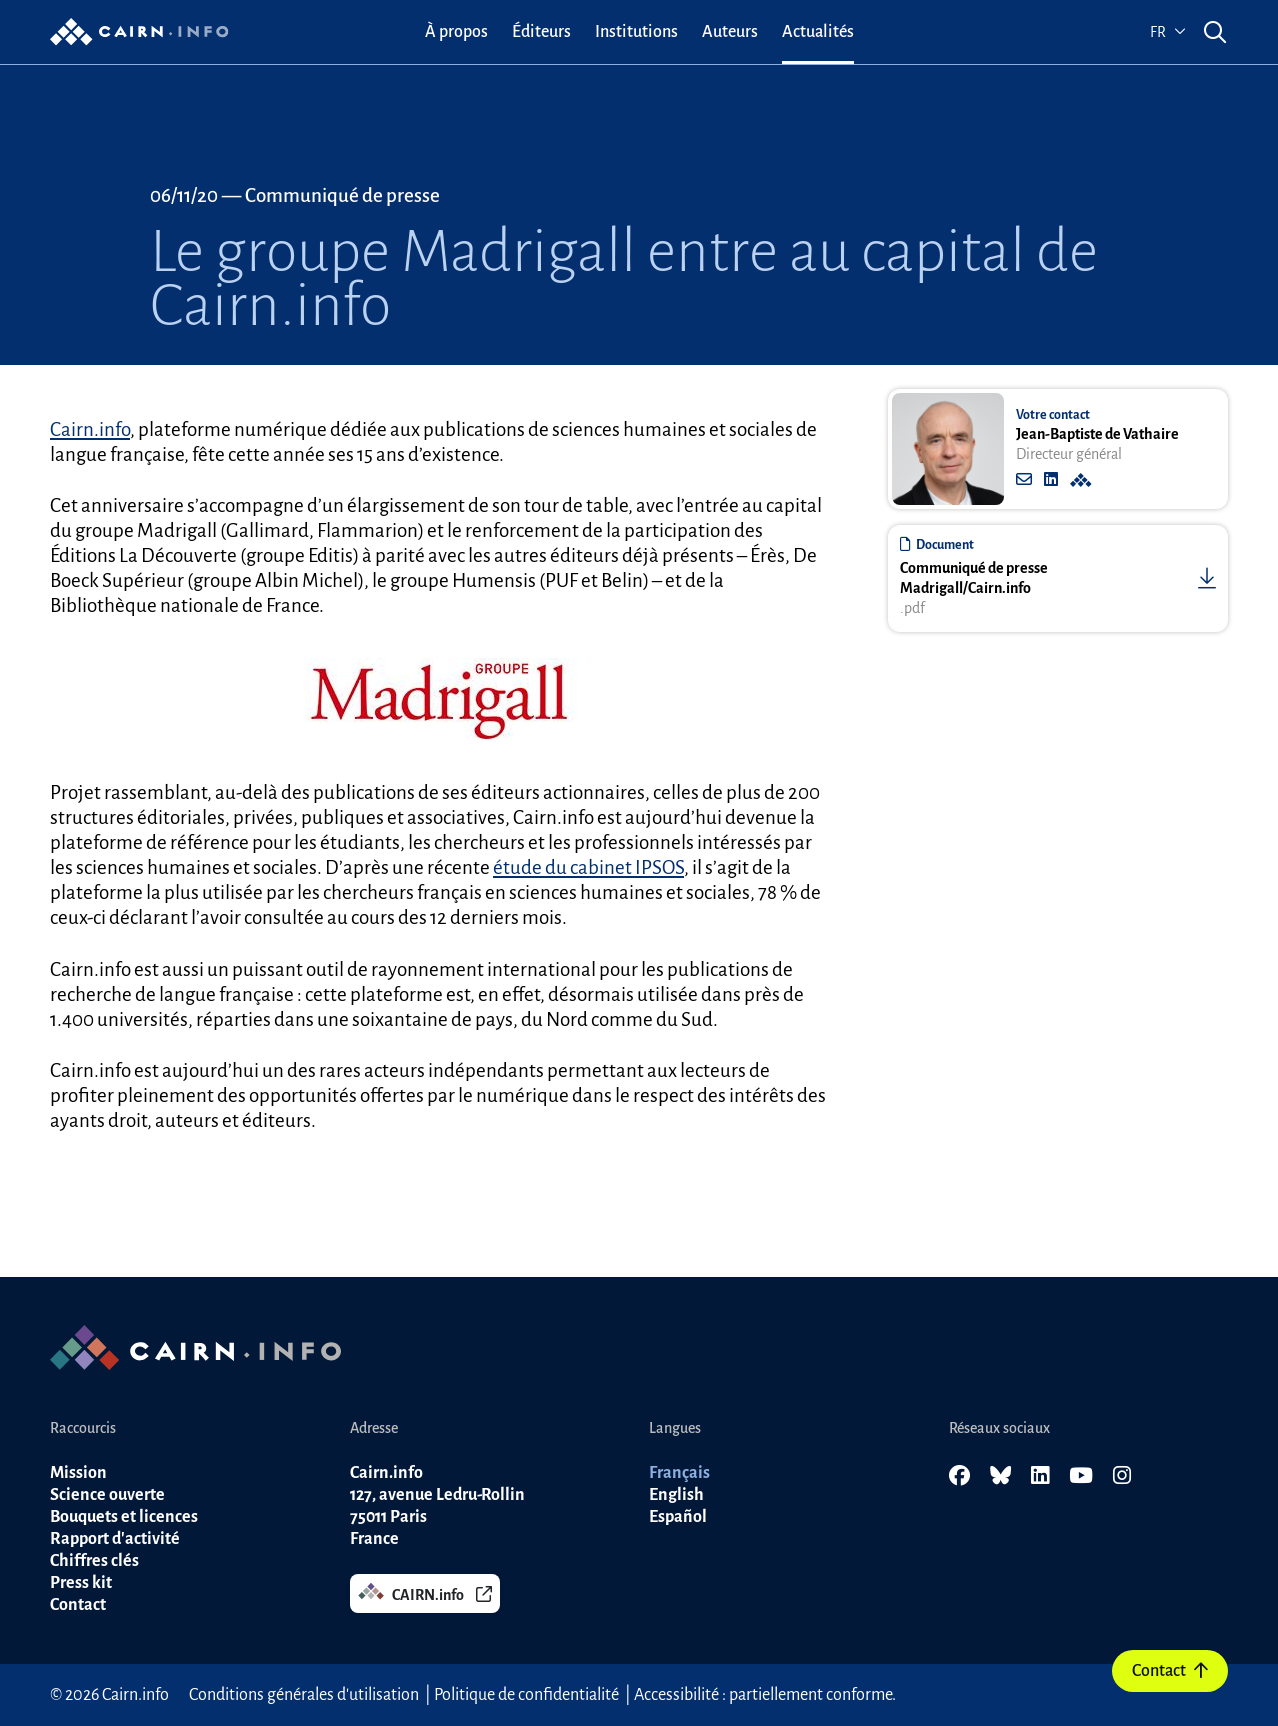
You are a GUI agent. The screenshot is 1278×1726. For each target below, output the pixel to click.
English (676, 1495)
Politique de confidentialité (526, 1695)
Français (679, 1473)
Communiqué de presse (342, 195)
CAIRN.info (425, 1592)
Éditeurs (541, 32)
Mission (78, 1473)
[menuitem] (456, 32)
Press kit (81, 1583)
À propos (456, 32)
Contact (1170, 1671)
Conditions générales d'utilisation (304, 1695)
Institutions (636, 32)
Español (678, 1517)
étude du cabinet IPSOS (588, 867)
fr (1168, 32)
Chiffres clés (94, 1561)
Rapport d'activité (115, 1539)
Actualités (818, 32)
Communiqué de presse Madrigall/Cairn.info (974, 578)
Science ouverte (107, 1495)
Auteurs (730, 32)
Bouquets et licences (124, 1517)
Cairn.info (90, 429)
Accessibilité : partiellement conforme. (765, 1695)
